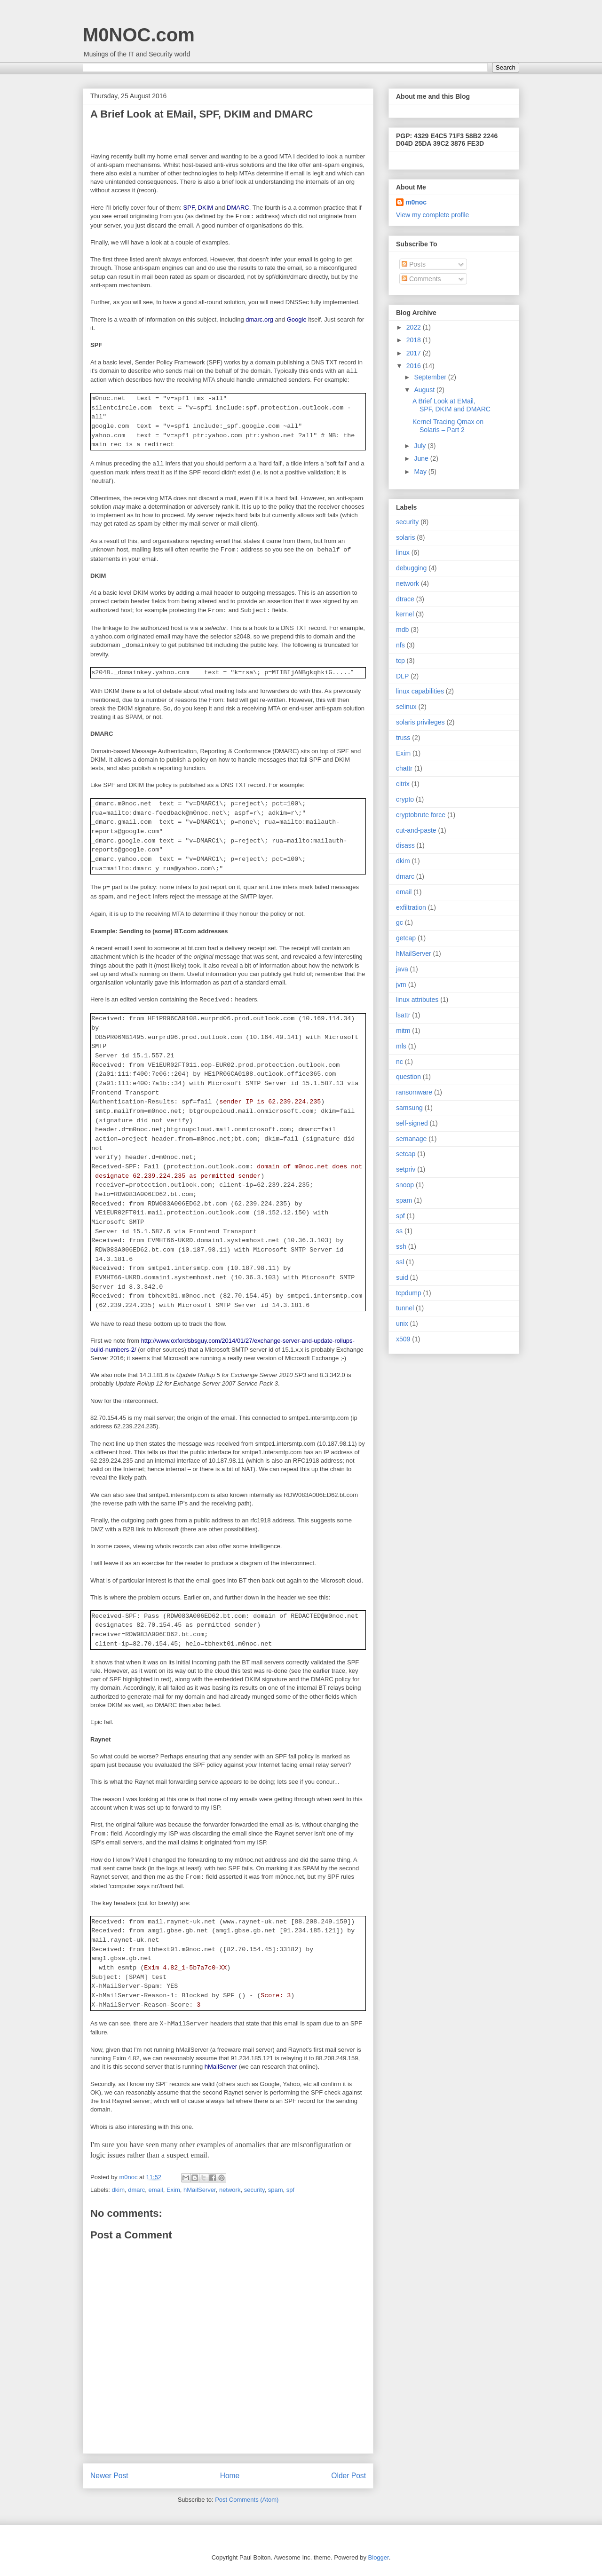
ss (399, 1231)
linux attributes (417, 999)
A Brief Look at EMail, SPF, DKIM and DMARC (451, 405)
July (421, 445)
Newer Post (109, 2476)
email (156, 2189)
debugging (411, 568)
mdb (402, 629)
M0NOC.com (139, 34)
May (421, 471)
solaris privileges (420, 722)
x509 (403, 1339)
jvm (401, 984)
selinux (406, 706)
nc (399, 1061)
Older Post (348, 2476)
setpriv (405, 1169)
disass (405, 845)
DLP (402, 676)
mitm (403, 1030)
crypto (405, 799)
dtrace (405, 599)
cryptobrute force (420, 815)
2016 (414, 366)
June (422, 458)
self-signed (412, 1123)
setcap (405, 1154)
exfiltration (411, 907)
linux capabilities (420, 691)
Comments (421, 279)
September (431, 377)
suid (402, 1277)
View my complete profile (432, 215)
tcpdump (408, 1293)
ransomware (414, 1092)
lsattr (403, 1015)
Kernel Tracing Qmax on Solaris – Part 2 (447, 425)
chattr (404, 768)
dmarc (136, 2189)
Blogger (378, 2557)
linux (403, 552)
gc (399, 922)
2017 (414, 353)
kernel (405, 614)
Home (230, 2476)
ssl (400, 1262)
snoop (405, 1185)
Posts (414, 264)
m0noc (416, 202)
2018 (414, 340)
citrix (403, 784)
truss (403, 737)
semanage (411, 1138)
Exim (173, 2189)
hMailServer (199, 2189)
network (230, 2189)
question (408, 1076)
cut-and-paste (416, 830)
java (402, 969)
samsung (409, 1107)
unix (402, 1323)
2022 (414, 327)
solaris (405, 537)
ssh (401, 1246)
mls (401, 1046)
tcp (400, 660)
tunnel (405, 1308)
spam (275, 2189)
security (254, 2189)
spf (290, 2189)
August (425, 390)
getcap (406, 938)
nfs (400, 645)
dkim (118, 2189)
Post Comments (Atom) (246, 2499)
